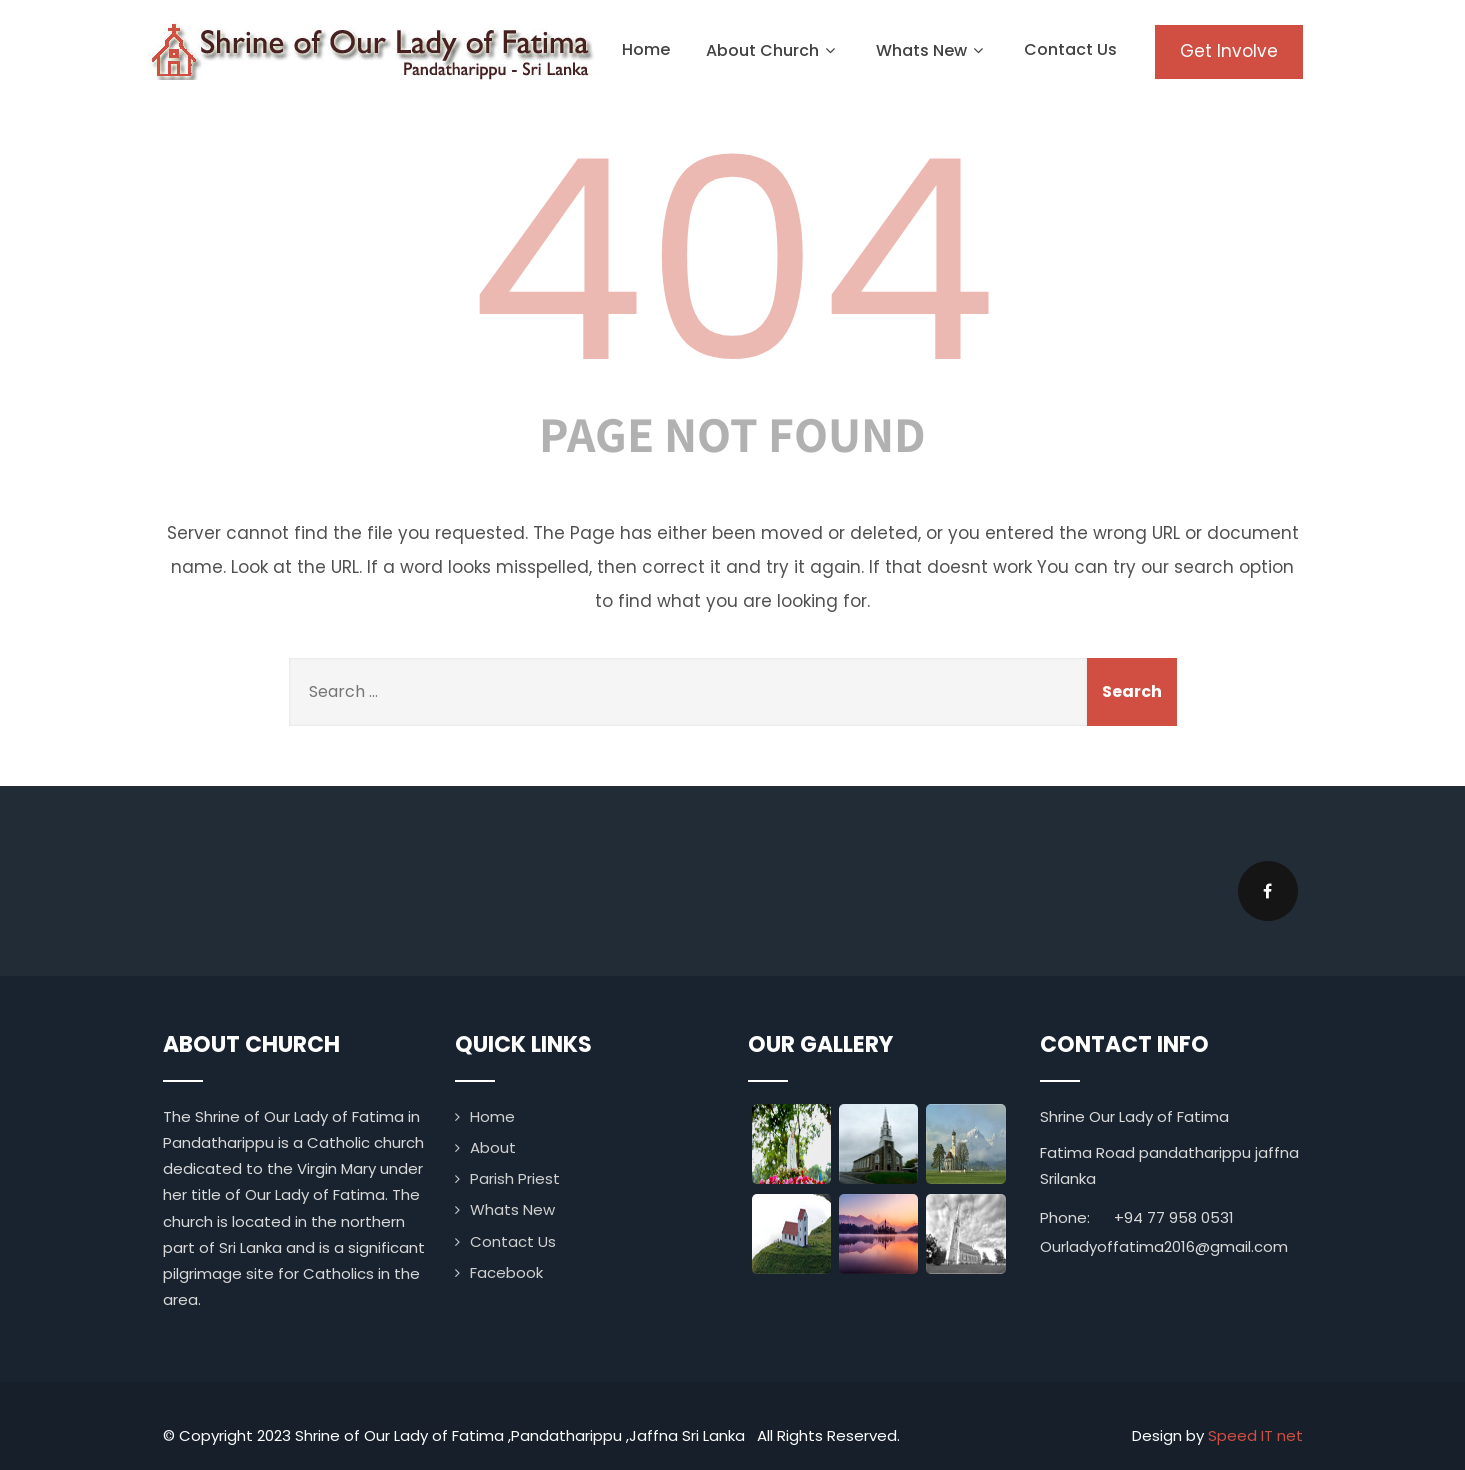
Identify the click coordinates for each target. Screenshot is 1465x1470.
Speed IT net (1255, 1435)
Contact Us (1070, 49)
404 (733, 261)
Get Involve (1229, 51)
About (493, 1147)
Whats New (932, 50)
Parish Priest (515, 1178)
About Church (773, 50)
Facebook (506, 1272)
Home (646, 49)
